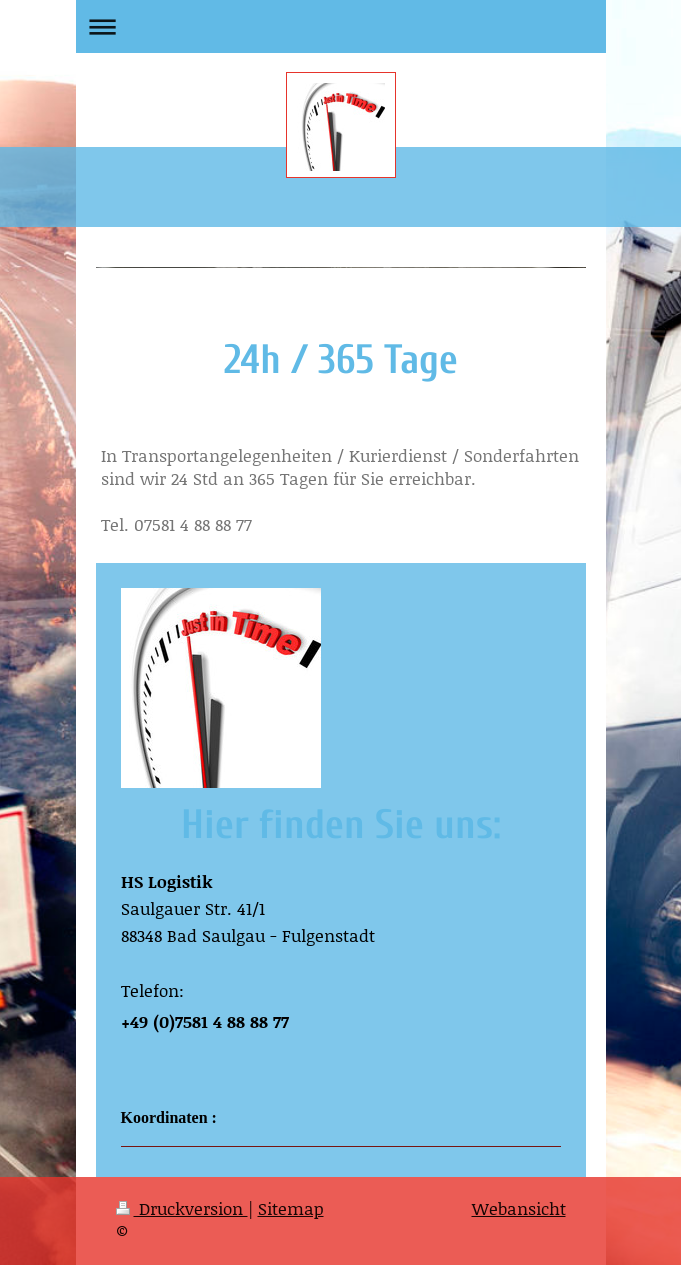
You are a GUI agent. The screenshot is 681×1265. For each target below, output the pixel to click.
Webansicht (519, 1208)
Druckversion (182, 1208)
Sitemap (291, 1208)
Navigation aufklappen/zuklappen (341, 26)
